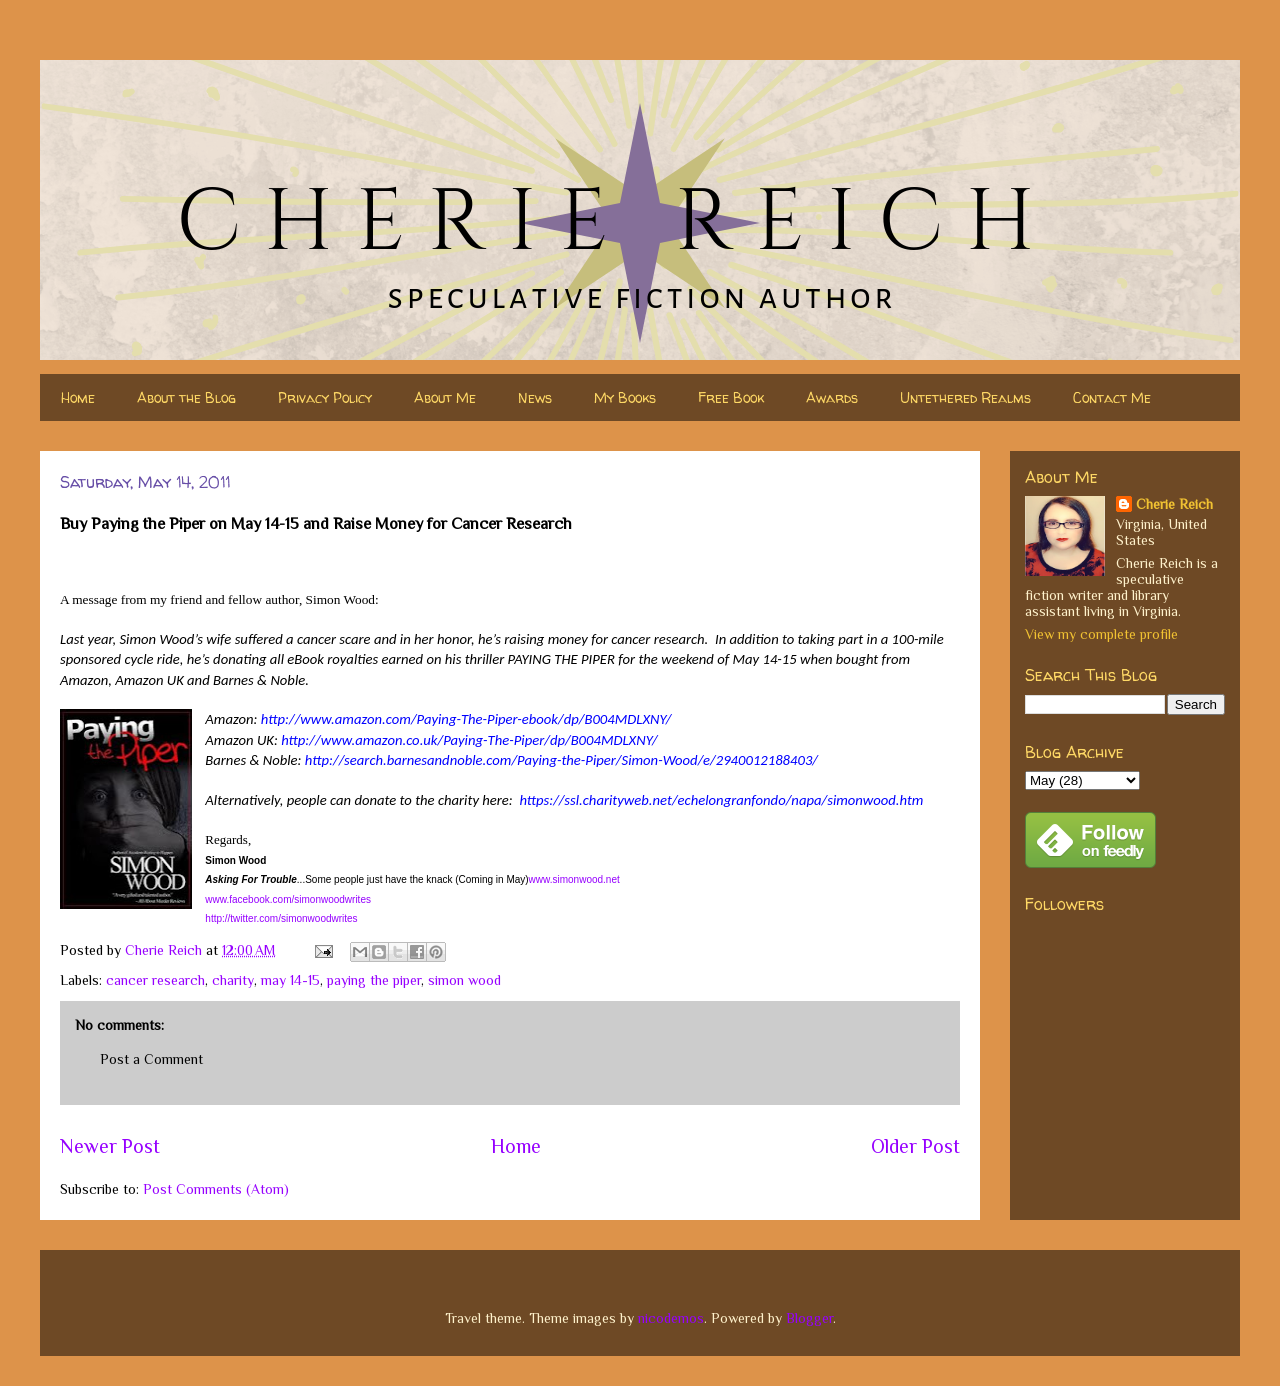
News (535, 397)
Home (78, 397)
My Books (625, 397)
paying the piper (374, 980)
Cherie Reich (1174, 504)
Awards (832, 397)
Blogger (809, 1318)
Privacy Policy (325, 397)
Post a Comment (151, 1059)
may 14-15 (290, 980)
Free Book (731, 397)
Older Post (915, 1146)
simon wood (464, 980)
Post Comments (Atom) (216, 1189)
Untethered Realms (965, 397)
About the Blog (186, 397)
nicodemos (671, 1318)
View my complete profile (1101, 634)
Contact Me (1112, 397)
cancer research (155, 980)
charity (233, 980)
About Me (445, 397)
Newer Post (110, 1146)
